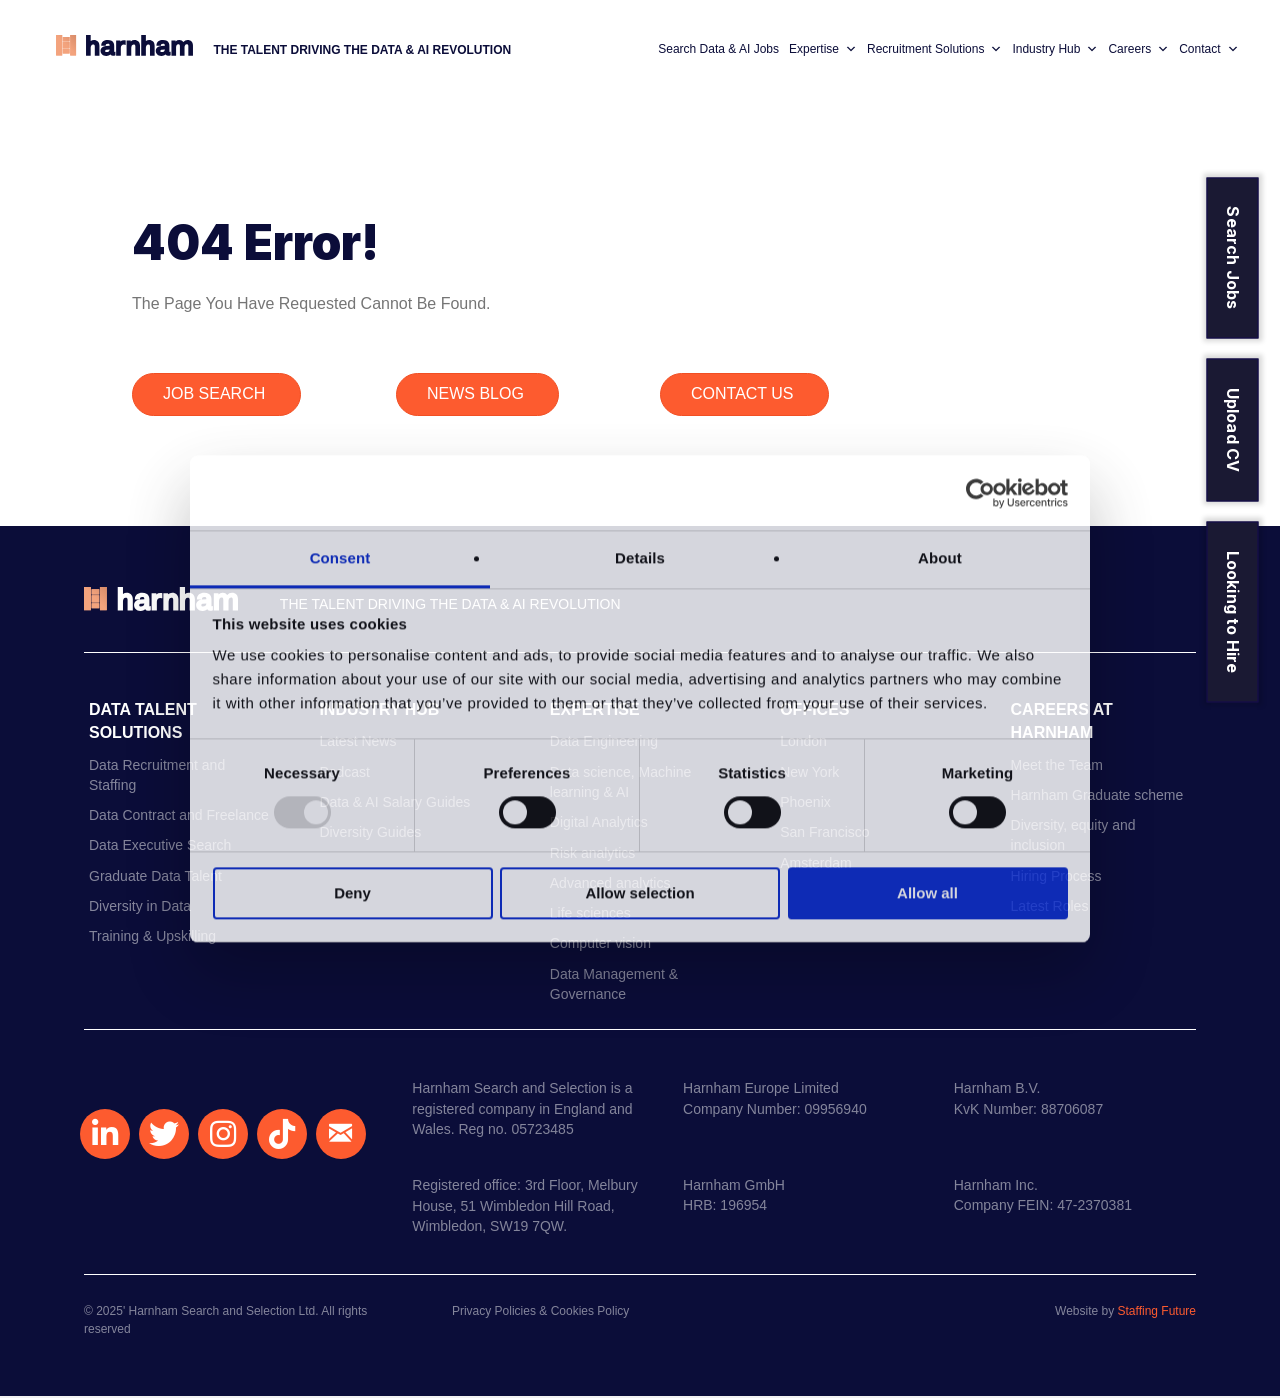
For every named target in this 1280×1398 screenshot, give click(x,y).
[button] (105, 1136)
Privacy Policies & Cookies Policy (540, 1313)
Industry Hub (1054, 50)
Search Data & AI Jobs (716, 50)
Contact (1206, 50)
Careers (1137, 50)
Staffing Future (1157, 1313)
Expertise (821, 50)
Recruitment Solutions (932, 50)
